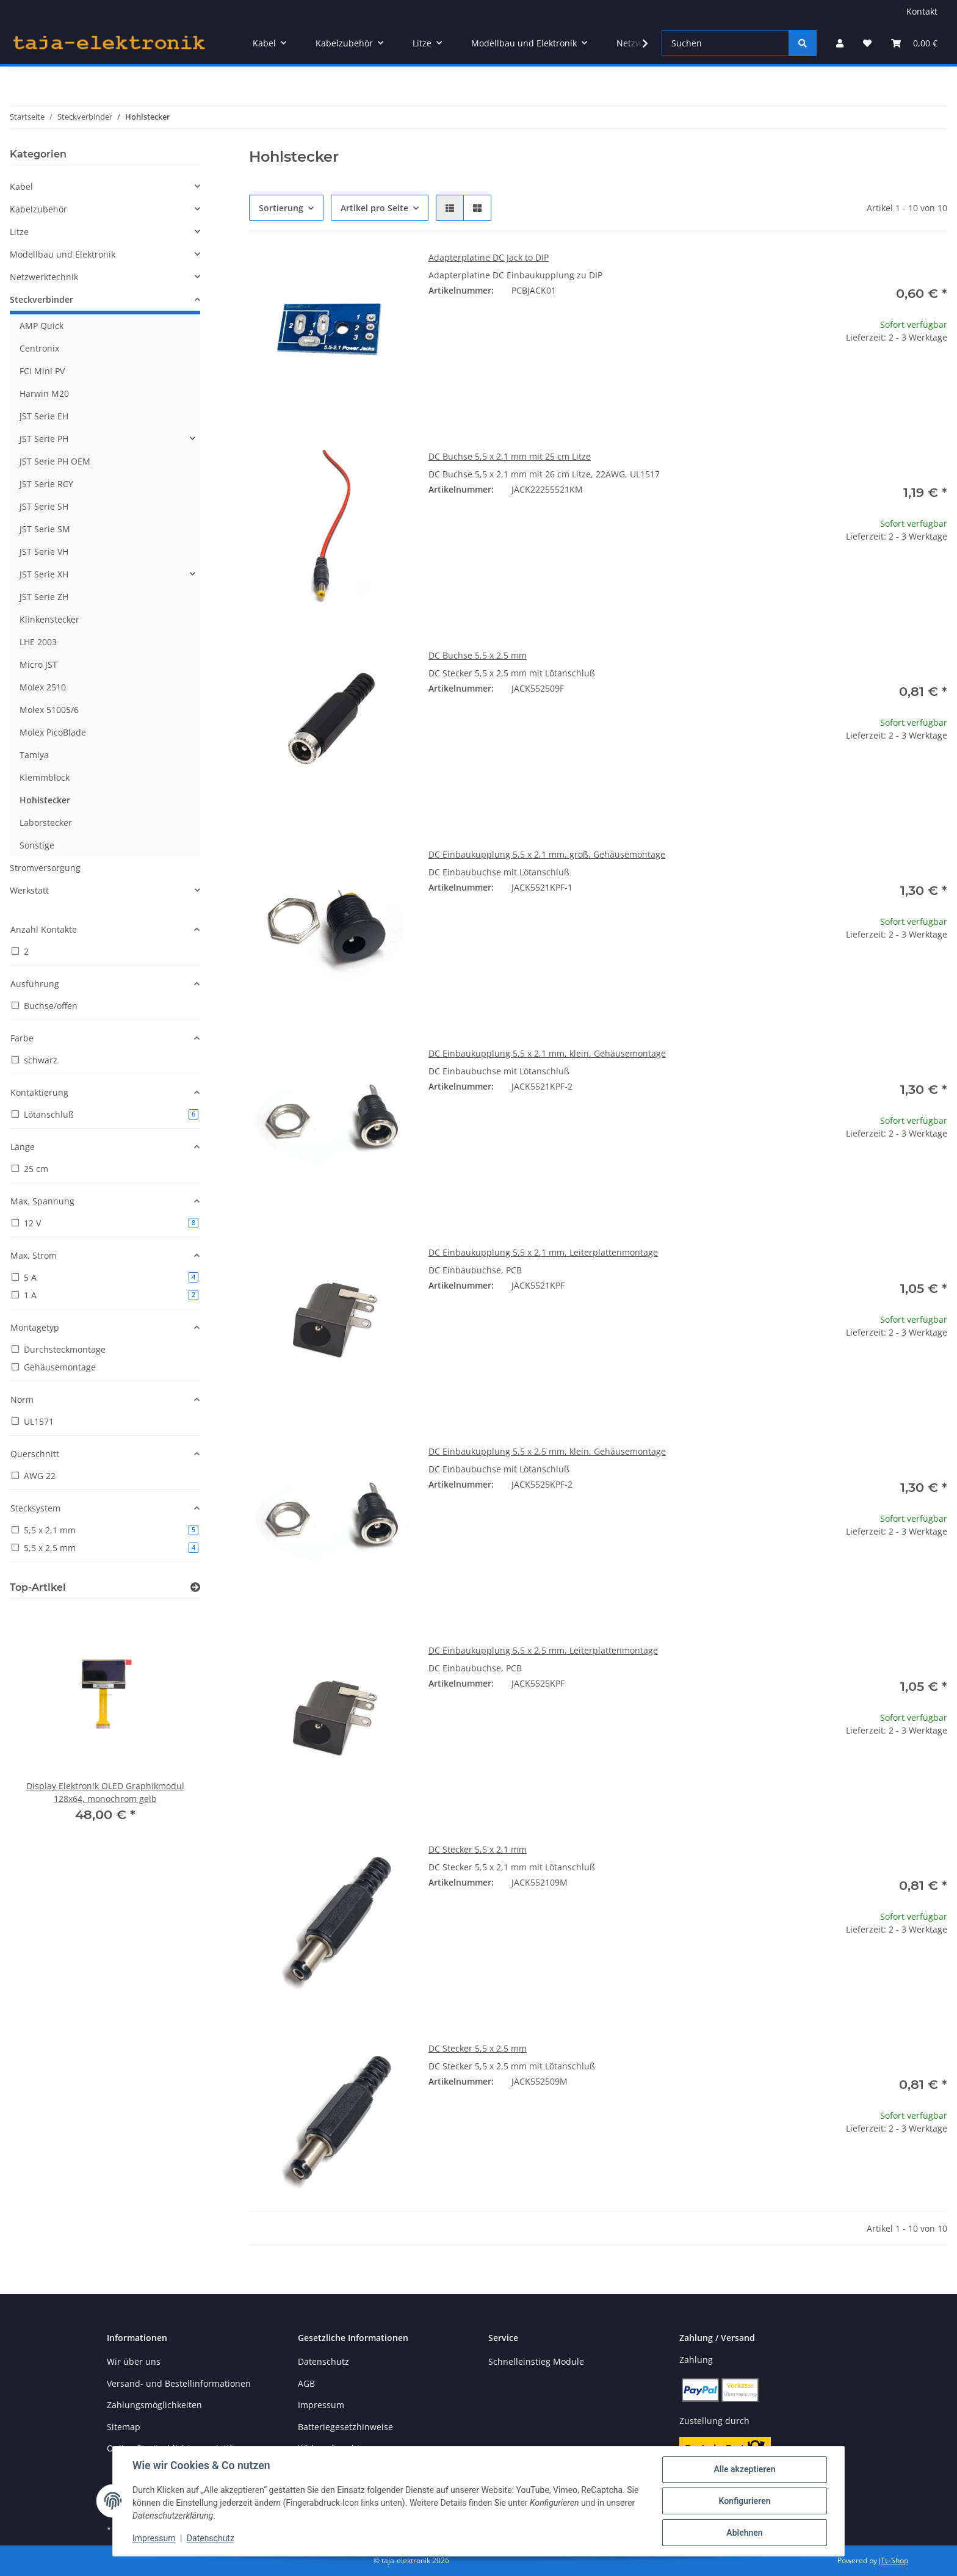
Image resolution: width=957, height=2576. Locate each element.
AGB (306, 2383)
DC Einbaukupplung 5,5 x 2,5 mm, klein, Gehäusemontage (547, 1451)
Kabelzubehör (38, 209)
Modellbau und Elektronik (62, 254)
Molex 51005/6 (49, 709)
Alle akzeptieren (744, 2469)
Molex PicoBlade (53, 732)
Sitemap (123, 2427)
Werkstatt (29, 890)
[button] (839, 43)
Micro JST (38, 664)
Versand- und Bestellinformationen (179, 2383)
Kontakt (921, 11)
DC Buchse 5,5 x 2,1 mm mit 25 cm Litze (509, 456)
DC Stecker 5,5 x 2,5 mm (477, 2048)
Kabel (21, 186)
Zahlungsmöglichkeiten (154, 2405)
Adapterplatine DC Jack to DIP (488, 257)
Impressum (153, 2538)
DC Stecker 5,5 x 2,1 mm (477, 1849)
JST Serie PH (44, 438)
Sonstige (37, 845)
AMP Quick (41, 325)
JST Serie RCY (46, 484)
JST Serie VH (44, 551)
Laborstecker (46, 822)
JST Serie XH (44, 574)
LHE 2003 (38, 642)
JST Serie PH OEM (55, 461)
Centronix (39, 348)
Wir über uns (134, 2361)
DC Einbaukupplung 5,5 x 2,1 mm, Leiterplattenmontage (543, 1252)
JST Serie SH (44, 506)
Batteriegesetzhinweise (345, 2427)
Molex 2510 (43, 687)
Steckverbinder (41, 299)
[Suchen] (725, 43)
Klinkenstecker (49, 619)
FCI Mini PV (42, 371)
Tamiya (34, 755)
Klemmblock (45, 777)
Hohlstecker (45, 800)
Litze (19, 231)
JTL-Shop (893, 2560)
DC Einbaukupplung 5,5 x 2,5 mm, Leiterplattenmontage (543, 1650)
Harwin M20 (44, 393)
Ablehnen (744, 2533)
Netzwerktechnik (44, 277)
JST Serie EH (44, 416)
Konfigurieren (744, 2501)
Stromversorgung (45, 868)
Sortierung (281, 208)
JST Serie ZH (44, 596)
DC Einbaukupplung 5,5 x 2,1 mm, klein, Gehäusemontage (547, 1053)
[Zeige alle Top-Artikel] (195, 1587)
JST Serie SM (45, 529)
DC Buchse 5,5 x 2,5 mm (477, 655)
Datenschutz (210, 2538)
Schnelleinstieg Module (536, 2361)
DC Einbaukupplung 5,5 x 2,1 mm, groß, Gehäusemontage (546, 854)
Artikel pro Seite (374, 208)
